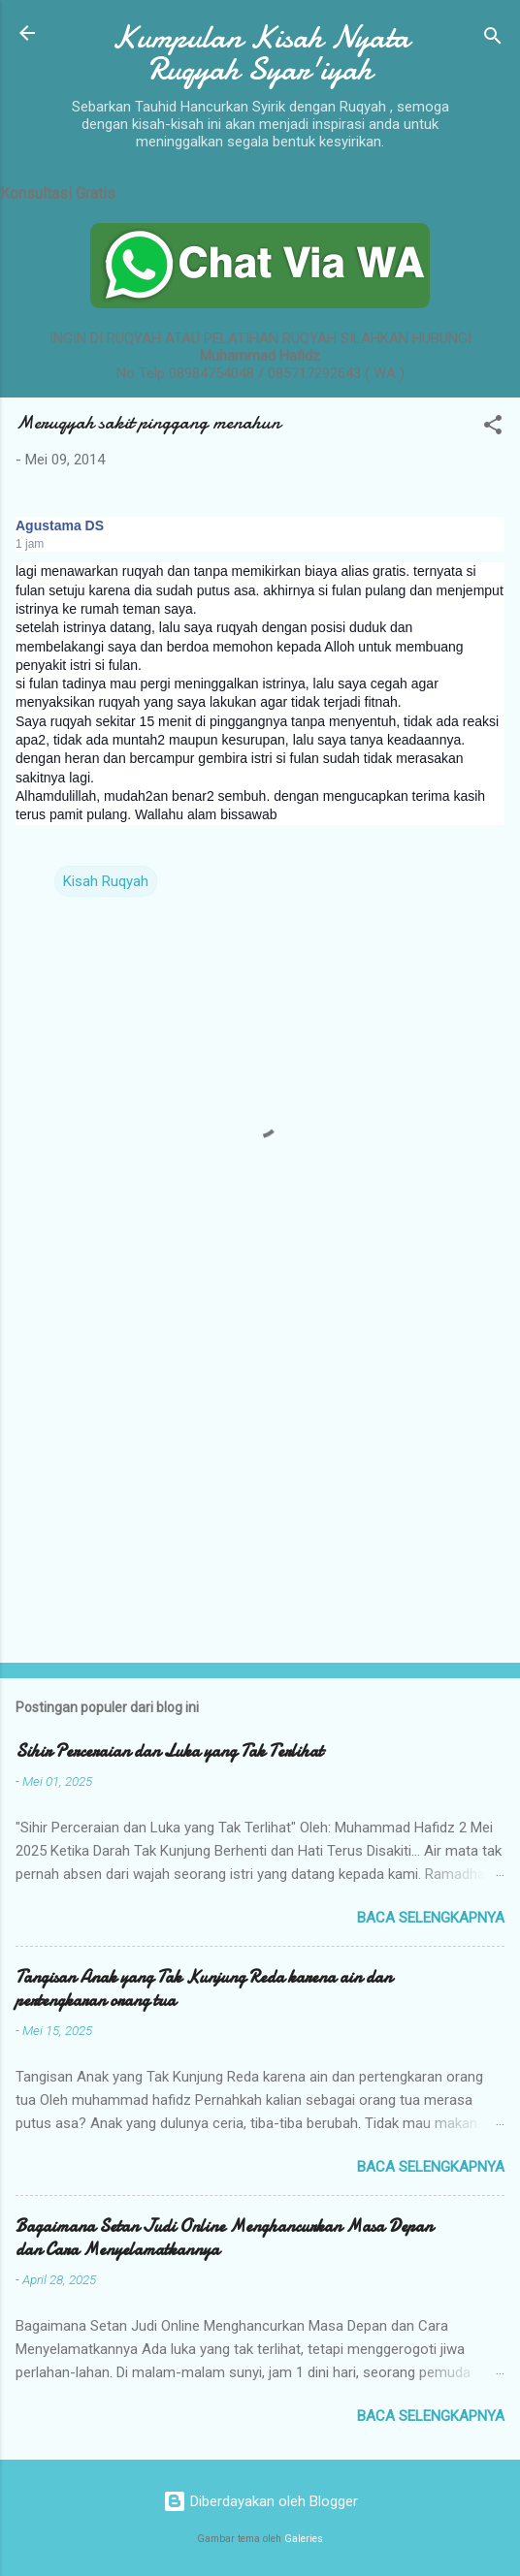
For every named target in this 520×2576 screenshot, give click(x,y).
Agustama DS (60, 525)
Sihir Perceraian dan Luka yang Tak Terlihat (169, 1751)
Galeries (303, 2538)
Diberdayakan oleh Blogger (260, 2501)
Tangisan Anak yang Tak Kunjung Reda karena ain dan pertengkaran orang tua (204, 1989)
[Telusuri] (492, 39)
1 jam (30, 544)
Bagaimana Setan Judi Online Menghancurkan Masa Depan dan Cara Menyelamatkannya (224, 2238)
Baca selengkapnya (430, 1917)
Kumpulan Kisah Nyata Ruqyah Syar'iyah (260, 53)
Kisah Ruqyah (105, 881)
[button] (492, 428)
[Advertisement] (260, 1496)
